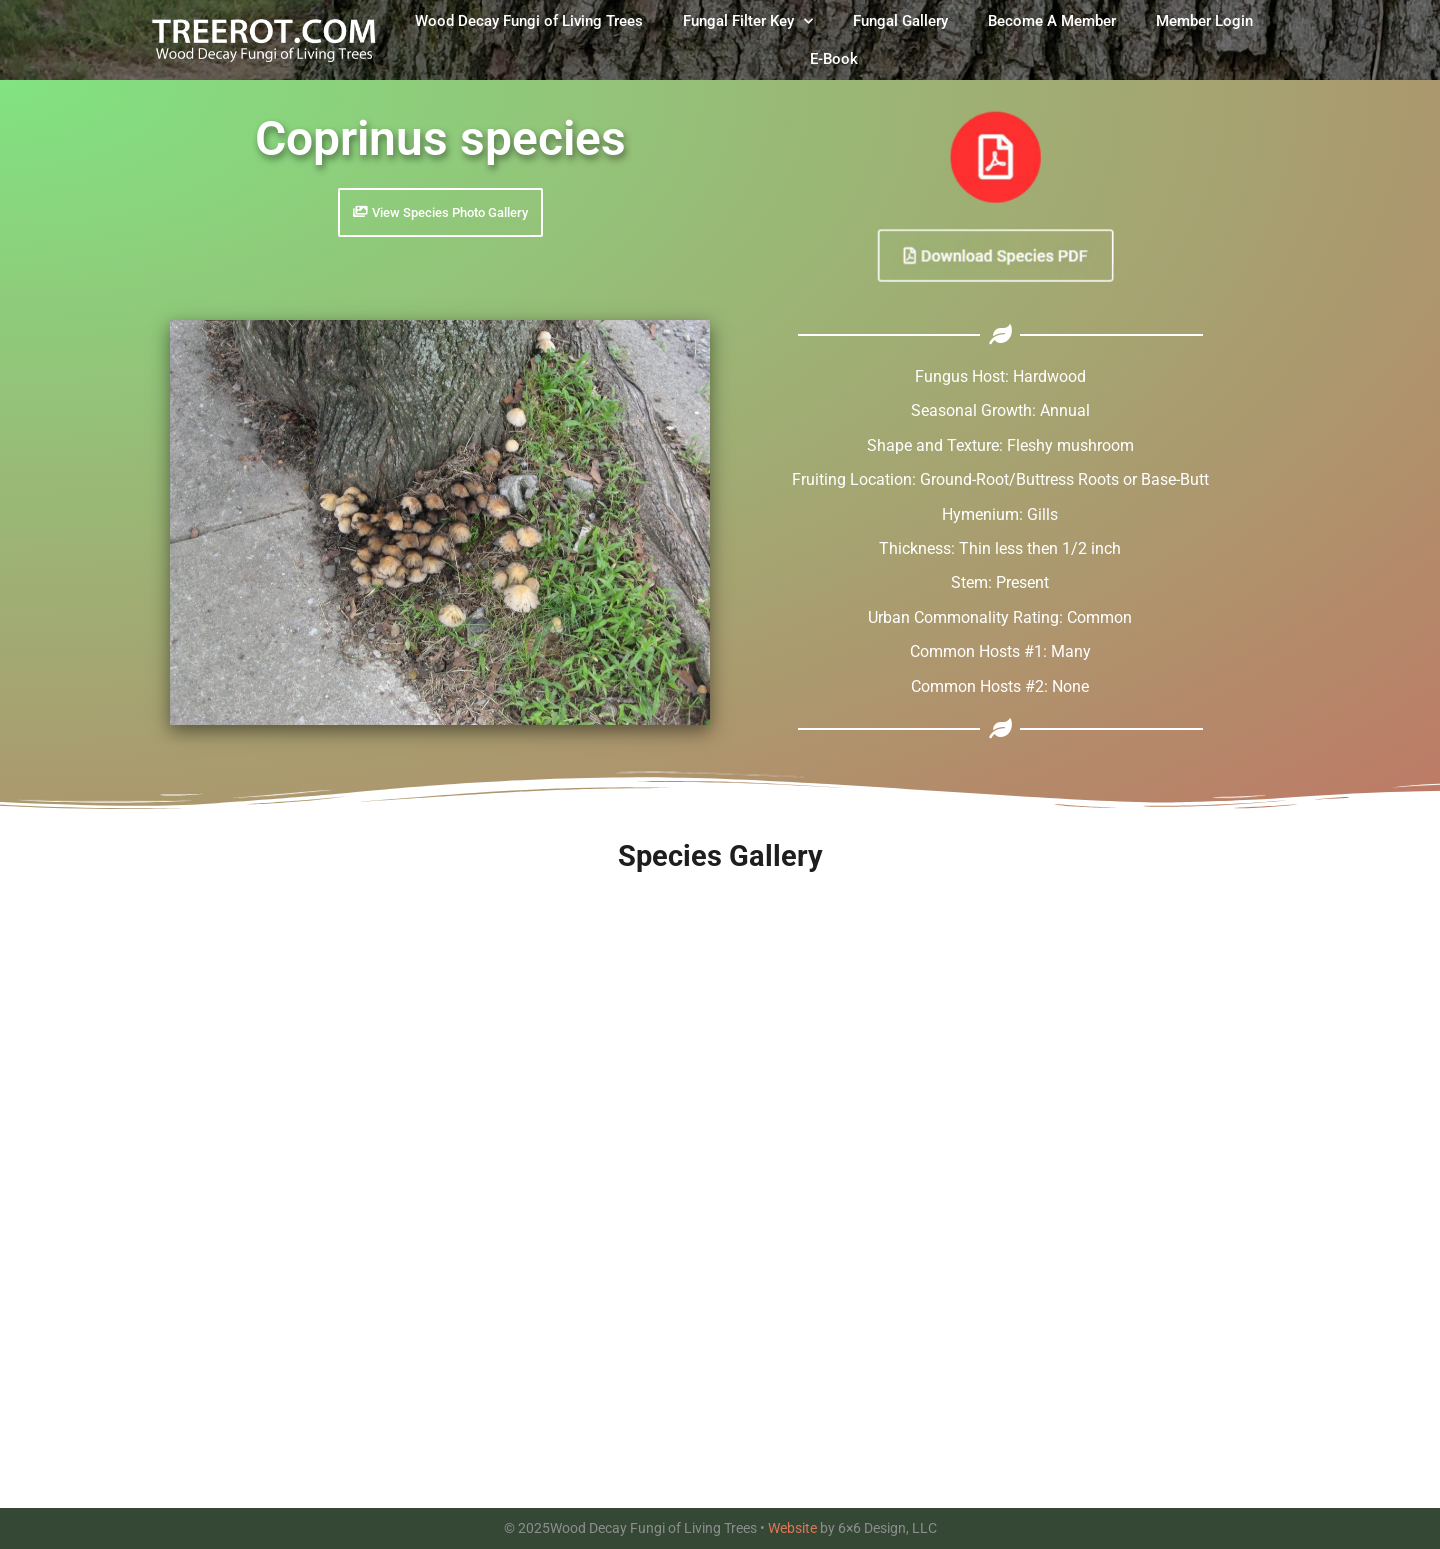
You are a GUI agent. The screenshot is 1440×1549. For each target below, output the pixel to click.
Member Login (1204, 21)
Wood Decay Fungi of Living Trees (529, 21)
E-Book (834, 59)
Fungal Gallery (900, 21)
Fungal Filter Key (748, 21)
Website (792, 1528)
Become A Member (1052, 21)
